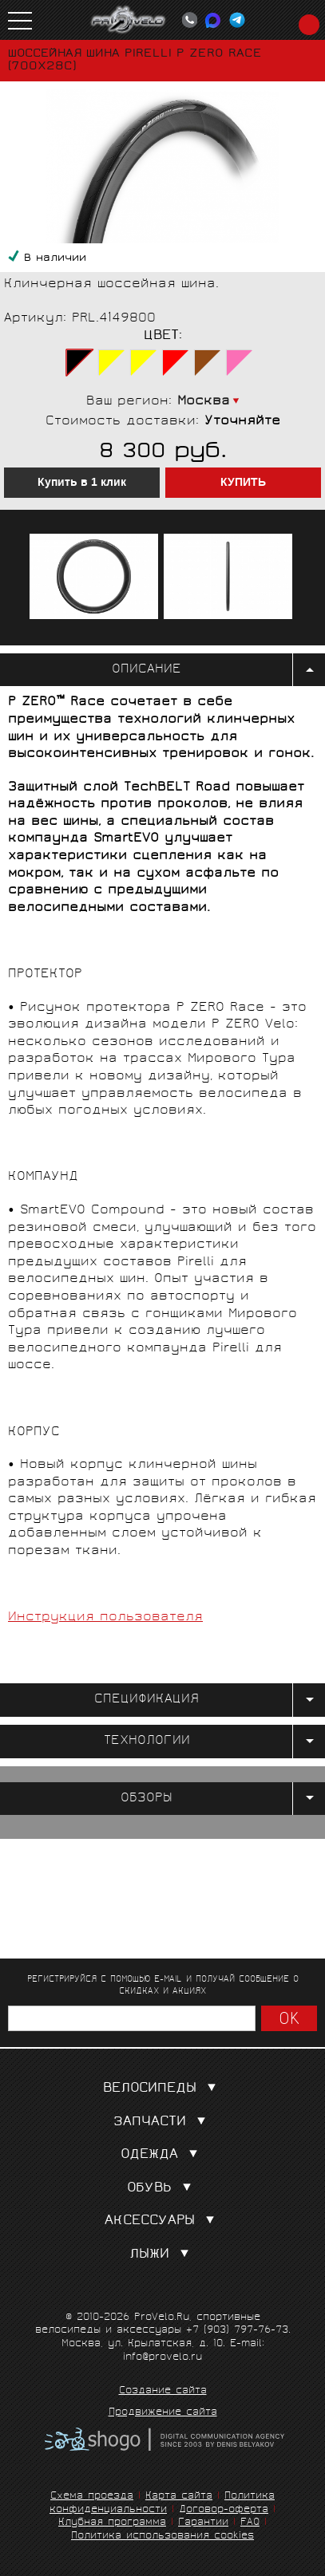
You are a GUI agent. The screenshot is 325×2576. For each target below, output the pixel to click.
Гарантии (203, 2523)
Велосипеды (163, 2089)
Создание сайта (163, 2391)
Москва (203, 401)
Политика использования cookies (162, 2536)
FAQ (250, 2523)
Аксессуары (163, 2221)
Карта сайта (178, 2496)
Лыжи (162, 2255)
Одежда (162, 2155)
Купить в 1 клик (82, 483)
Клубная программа (112, 2523)
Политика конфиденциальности (162, 2503)
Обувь (162, 2188)
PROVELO (128, 20)
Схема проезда (91, 2496)
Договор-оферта (223, 2510)
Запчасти (162, 2122)
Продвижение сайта (163, 2413)
